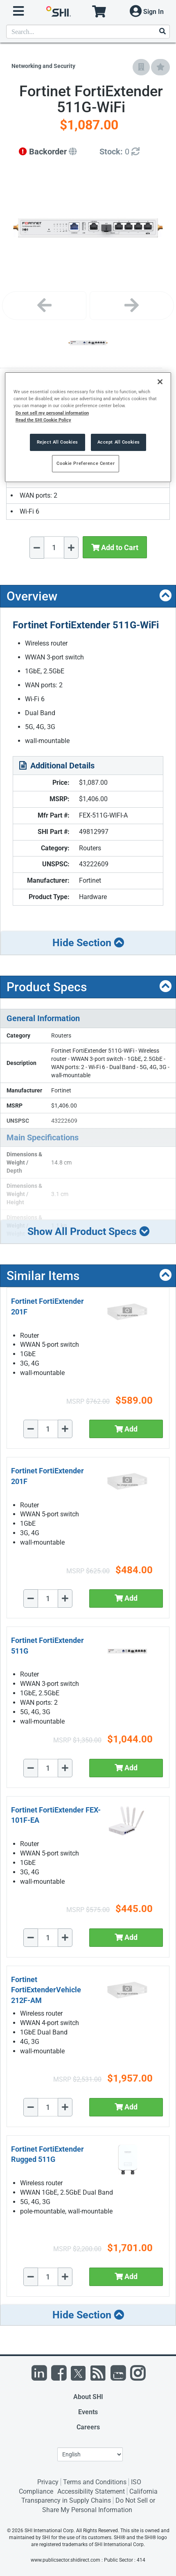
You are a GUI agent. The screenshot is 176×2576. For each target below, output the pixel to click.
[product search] (88, 32)
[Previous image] (44, 305)
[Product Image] (88, 343)
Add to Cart (114, 547)
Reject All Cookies (57, 442)
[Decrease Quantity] (36, 548)
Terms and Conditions (94, 2482)
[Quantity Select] (54, 547)
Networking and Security (43, 66)
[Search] (162, 32)
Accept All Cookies (118, 442)
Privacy (48, 2482)
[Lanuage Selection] (90, 2454)
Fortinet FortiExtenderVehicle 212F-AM (46, 1990)
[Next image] (132, 305)
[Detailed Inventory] (119, 152)
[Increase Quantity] (71, 548)
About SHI (88, 2397)
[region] (88, 427)
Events (88, 2412)
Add (126, 1429)
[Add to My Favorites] (160, 67)
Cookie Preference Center (85, 463)
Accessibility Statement (91, 2491)
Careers (88, 2427)
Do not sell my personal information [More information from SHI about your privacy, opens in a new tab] (52, 413)
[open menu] (18, 11)
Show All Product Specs (88, 1231)
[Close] (160, 382)
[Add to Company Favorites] (141, 67)
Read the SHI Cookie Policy (43, 420)
